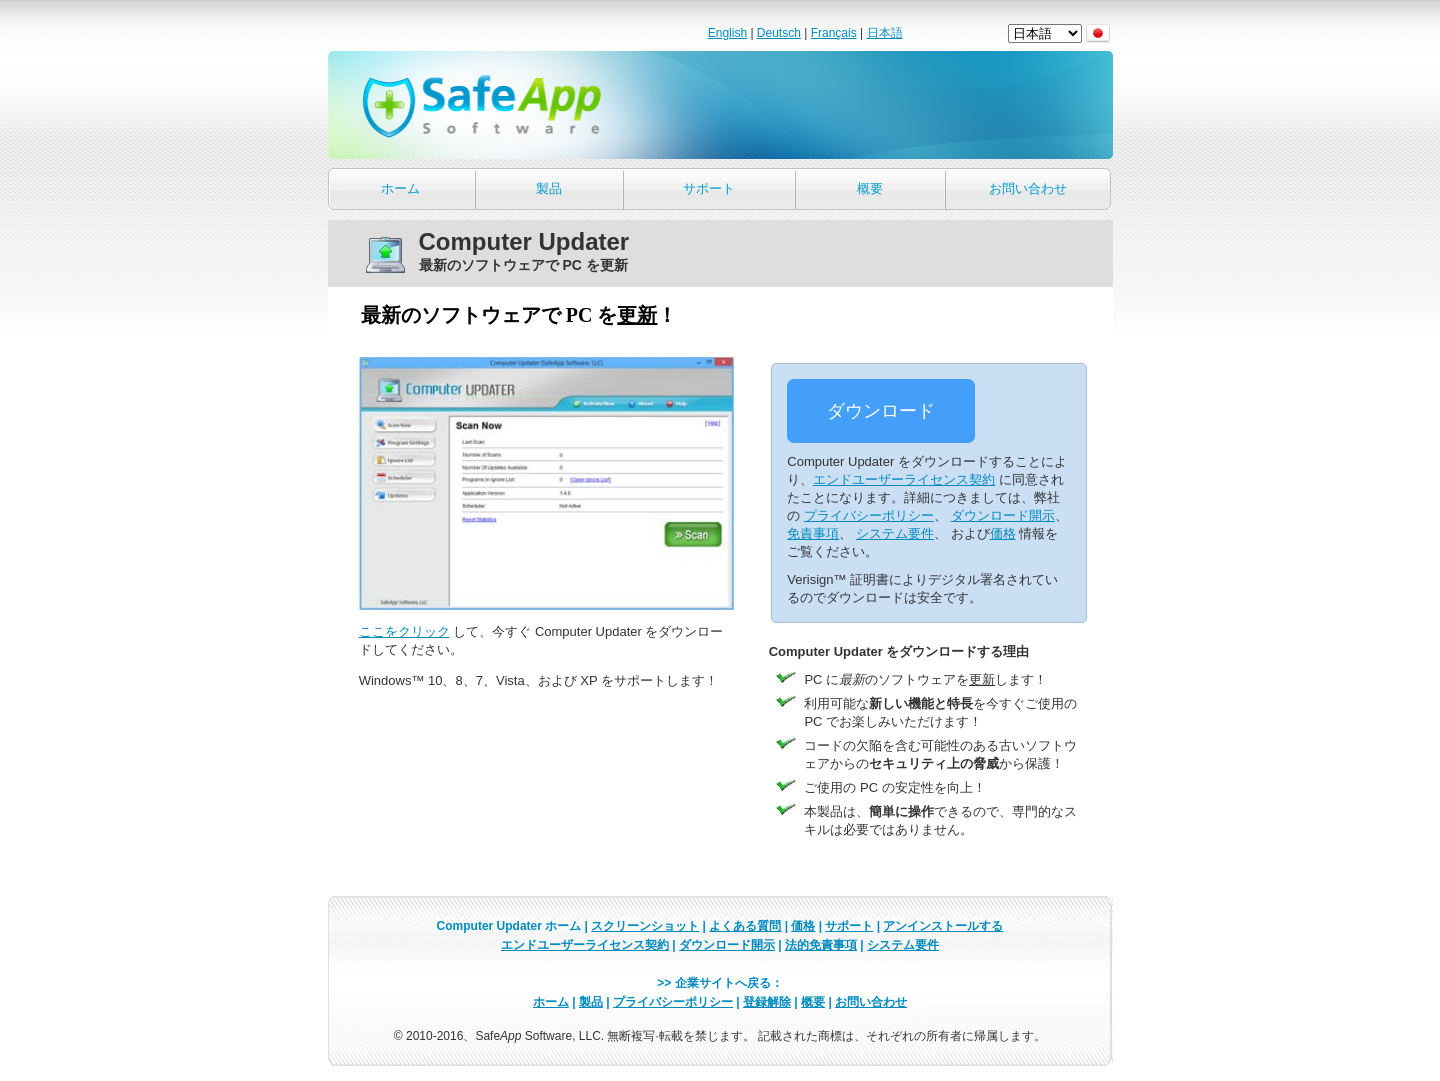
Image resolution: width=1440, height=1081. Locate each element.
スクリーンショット (645, 926)
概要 (870, 188)
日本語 (885, 33)
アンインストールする (943, 926)
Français (834, 33)
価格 (1003, 533)
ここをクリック (404, 631)
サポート (709, 188)
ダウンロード (881, 411)
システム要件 (895, 533)
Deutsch (779, 33)
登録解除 (767, 1002)
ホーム (400, 188)
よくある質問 (745, 926)
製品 (549, 188)
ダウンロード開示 (1003, 515)
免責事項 (813, 533)
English (727, 33)
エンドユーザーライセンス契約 (904, 479)
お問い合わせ (1028, 188)
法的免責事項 (821, 945)
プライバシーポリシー (869, 515)
